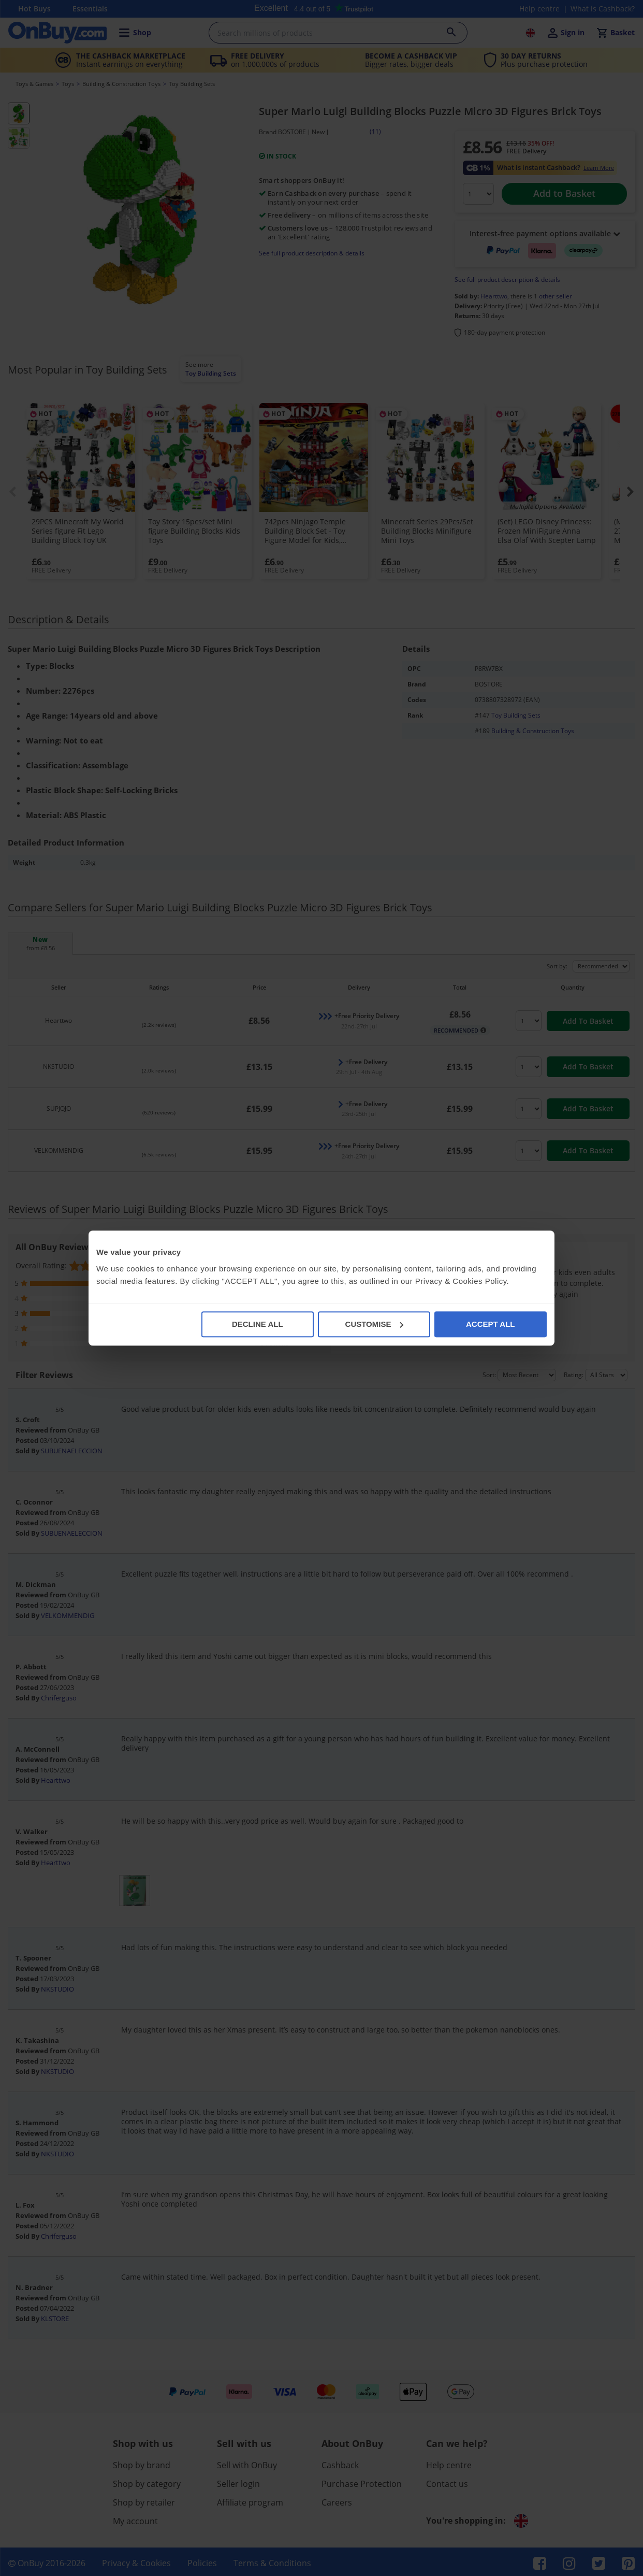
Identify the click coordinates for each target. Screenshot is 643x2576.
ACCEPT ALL (490, 1324)
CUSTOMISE (374, 1324)
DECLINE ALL (257, 1324)
